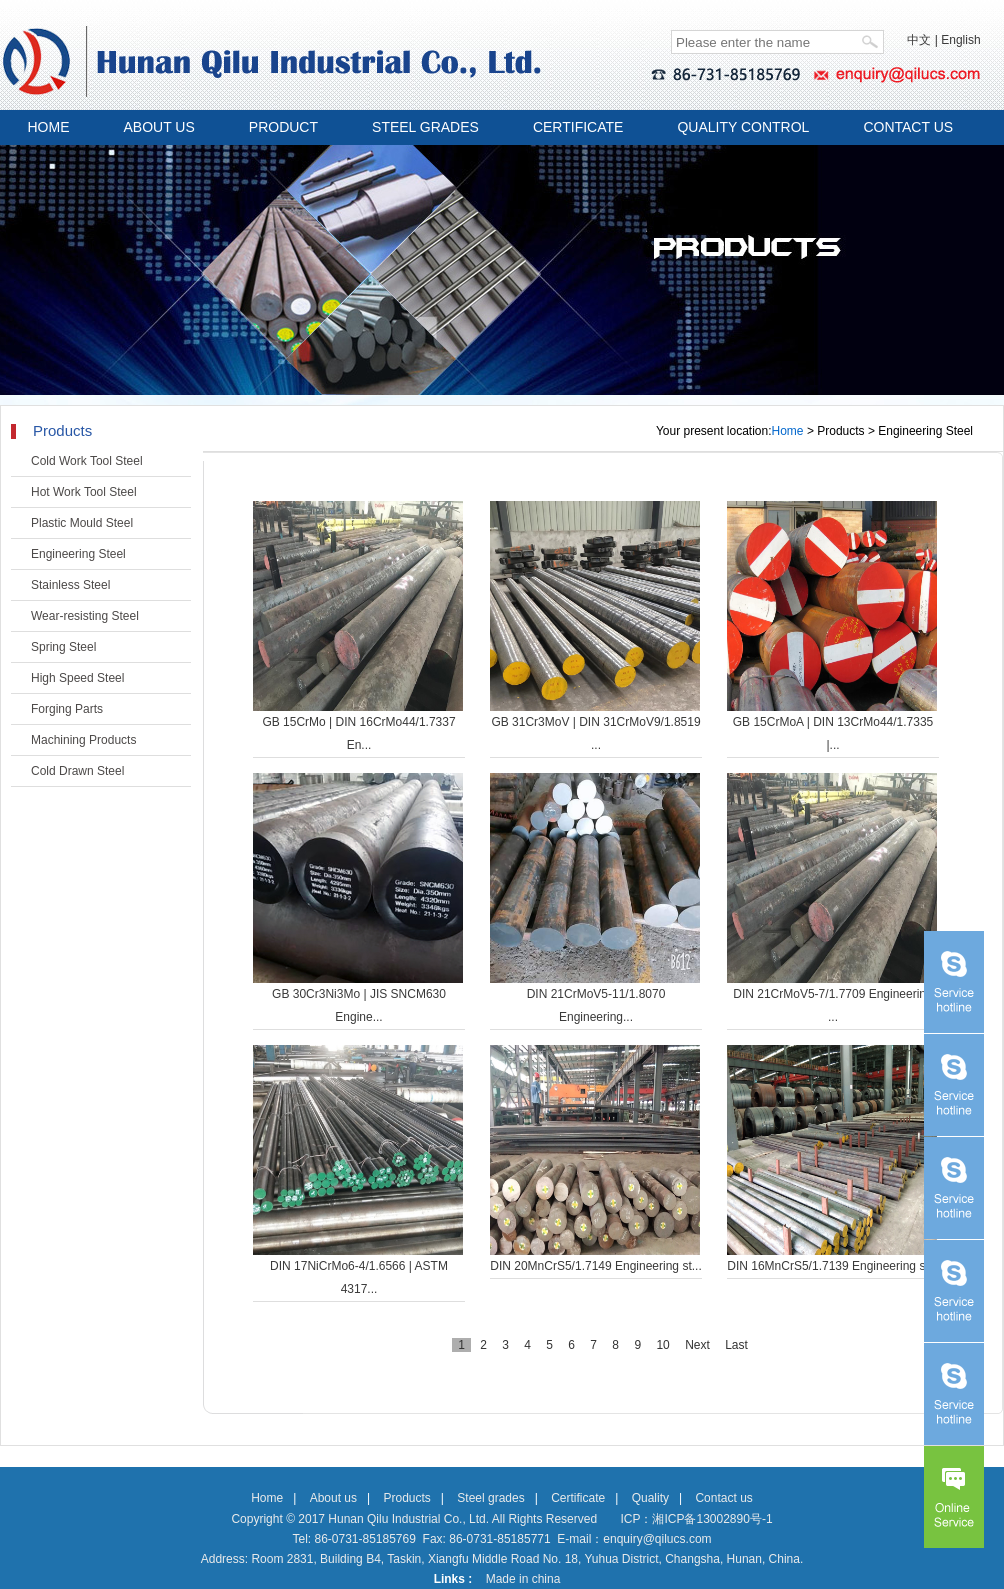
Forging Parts (67, 709)
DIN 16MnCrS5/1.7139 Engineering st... (832, 1266)
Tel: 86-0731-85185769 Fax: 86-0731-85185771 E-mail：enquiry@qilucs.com (501, 1539)
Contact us (723, 1498)
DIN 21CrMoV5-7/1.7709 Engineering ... (832, 1005)
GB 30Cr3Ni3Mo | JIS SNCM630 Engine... (359, 1005)
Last (736, 1345)
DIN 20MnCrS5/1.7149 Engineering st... (595, 1266)
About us (333, 1498)
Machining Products (83, 740)
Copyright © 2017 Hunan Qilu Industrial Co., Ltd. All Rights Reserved (414, 1519)
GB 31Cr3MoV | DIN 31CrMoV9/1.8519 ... (595, 733)
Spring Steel (63, 647)
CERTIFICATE (578, 127)
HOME (49, 127)
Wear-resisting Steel (85, 616)
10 (662, 1345)
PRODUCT (283, 127)
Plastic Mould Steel (82, 523)
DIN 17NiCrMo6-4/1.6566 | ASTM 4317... (359, 1277)
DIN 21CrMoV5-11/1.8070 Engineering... (596, 1005)
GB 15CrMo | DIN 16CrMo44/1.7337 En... (358, 733)
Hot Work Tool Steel (84, 492)
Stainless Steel (70, 585)
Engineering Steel (78, 554)
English (960, 40)
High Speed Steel (77, 678)
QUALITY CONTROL (743, 127)
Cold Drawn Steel (77, 771)
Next (697, 1345)
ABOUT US (159, 127)
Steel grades (490, 1498)
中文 (919, 40)
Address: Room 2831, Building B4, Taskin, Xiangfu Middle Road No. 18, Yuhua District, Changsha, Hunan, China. (502, 1559)
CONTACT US (908, 127)
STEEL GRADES (425, 127)
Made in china (523, 1579)
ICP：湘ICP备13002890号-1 (696, 1519)
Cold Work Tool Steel (87, 461)
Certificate (578, 1498)
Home (788, 431)
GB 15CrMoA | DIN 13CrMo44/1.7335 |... (833, 733)
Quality (650, 1498)
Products (406, 1498)
